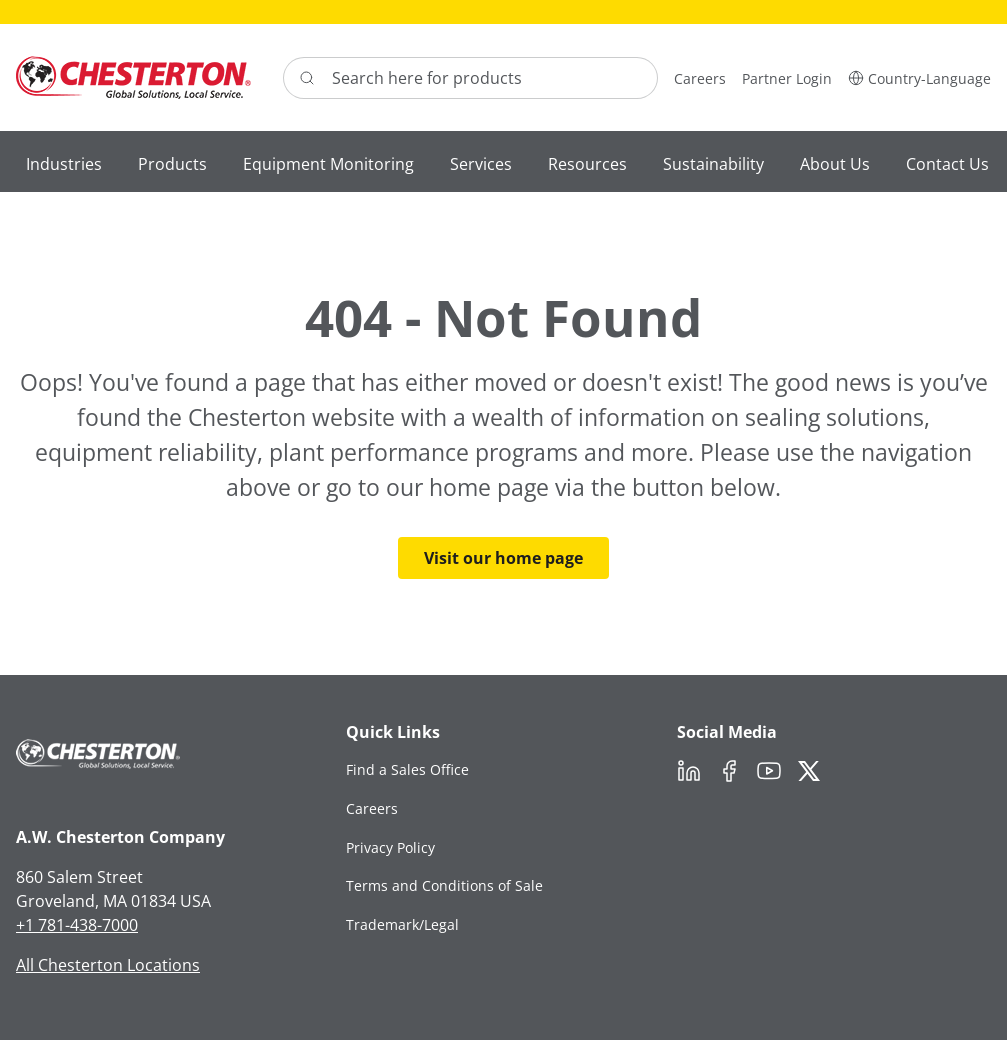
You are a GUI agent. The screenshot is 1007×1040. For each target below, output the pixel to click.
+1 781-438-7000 (77, 925)
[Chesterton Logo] (133, 77)
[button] (919, 77)
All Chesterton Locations (108, 965)
